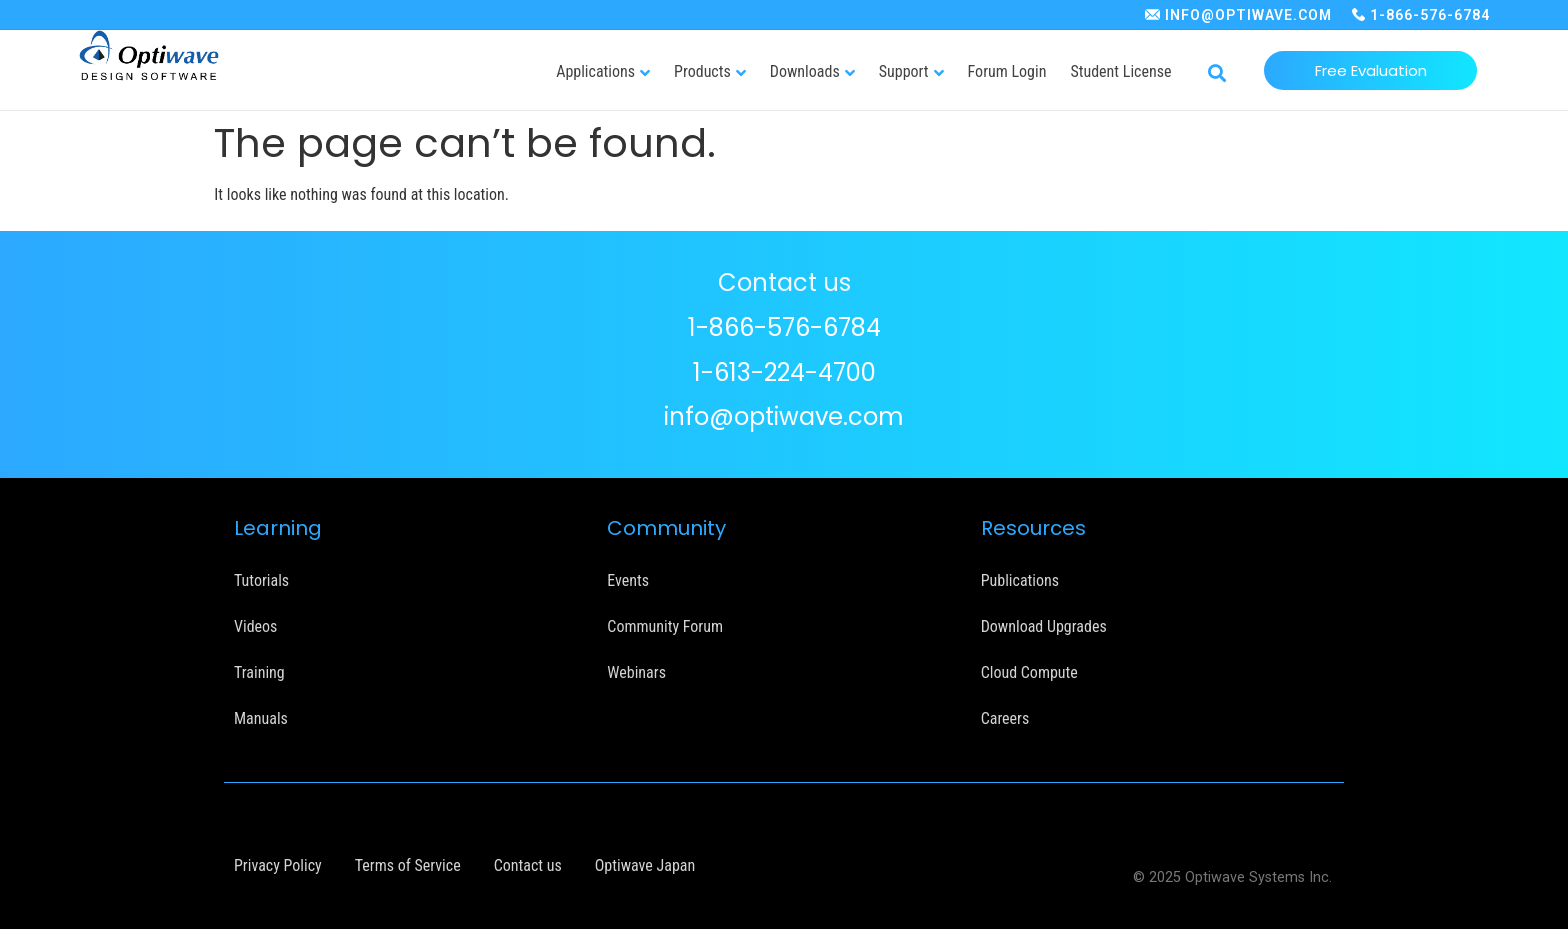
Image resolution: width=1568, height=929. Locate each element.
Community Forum (665, 626)
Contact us (528, 865)
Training (259, 672)
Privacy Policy (278, 865)
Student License (1120, 71)
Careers (1005, 718)
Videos (255, 626)
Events (628, 580)
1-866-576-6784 (1430, 15)
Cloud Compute (1029, 672)
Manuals (261, 718)
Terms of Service (408, 865)
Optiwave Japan (645, 865)
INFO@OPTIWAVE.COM (1248, 15)
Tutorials (261, 580)
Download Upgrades (1044, 626)
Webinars (636, 672)
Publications (1020, 580)
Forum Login (1007, 71)
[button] (1216, 74)
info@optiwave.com (784, 416)
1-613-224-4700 (784, 372)
